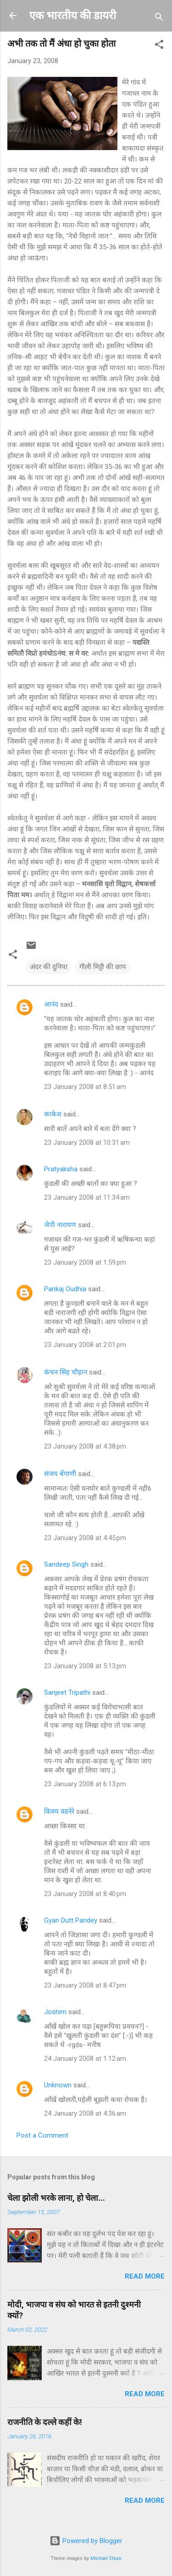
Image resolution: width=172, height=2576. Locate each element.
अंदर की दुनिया (48, 967)
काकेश (52, 1114)
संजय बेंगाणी (60, 1474)
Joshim (55, 2012)
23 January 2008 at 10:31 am (87, 1142)
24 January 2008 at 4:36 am (85, 2113)
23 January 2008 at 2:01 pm (85, 1345)
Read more (145, 2276)
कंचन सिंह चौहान (65, 1372)
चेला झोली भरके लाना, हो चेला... (56, 2198)
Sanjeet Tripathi (67, 1692)
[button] (159, 46)
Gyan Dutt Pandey (70, 1920)
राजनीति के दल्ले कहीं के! (44, 2422)
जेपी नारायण (60, 1225)
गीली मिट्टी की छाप (102, 967)
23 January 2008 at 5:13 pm (85, 1666)
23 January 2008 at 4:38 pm (85, 1446)
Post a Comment (42, 2135)
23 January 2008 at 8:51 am (85, 1087)
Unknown (58, 2085)
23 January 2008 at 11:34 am (87, 1197)
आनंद (51, 1004)
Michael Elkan (106, 2558)
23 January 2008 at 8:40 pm (85, 1894)
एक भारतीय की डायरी (72, 15)
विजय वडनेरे (59, 1811)
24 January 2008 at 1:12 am (85, 2058)
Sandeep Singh (66, 1564)
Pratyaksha (61, 1169)
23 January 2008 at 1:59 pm (85, 1262)
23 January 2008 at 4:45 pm (85, 1538)
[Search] (159, 18)
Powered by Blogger (86, 2541)
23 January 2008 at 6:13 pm (85, 1784)
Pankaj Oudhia (65, 1289)
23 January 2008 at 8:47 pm (85, 1985)
